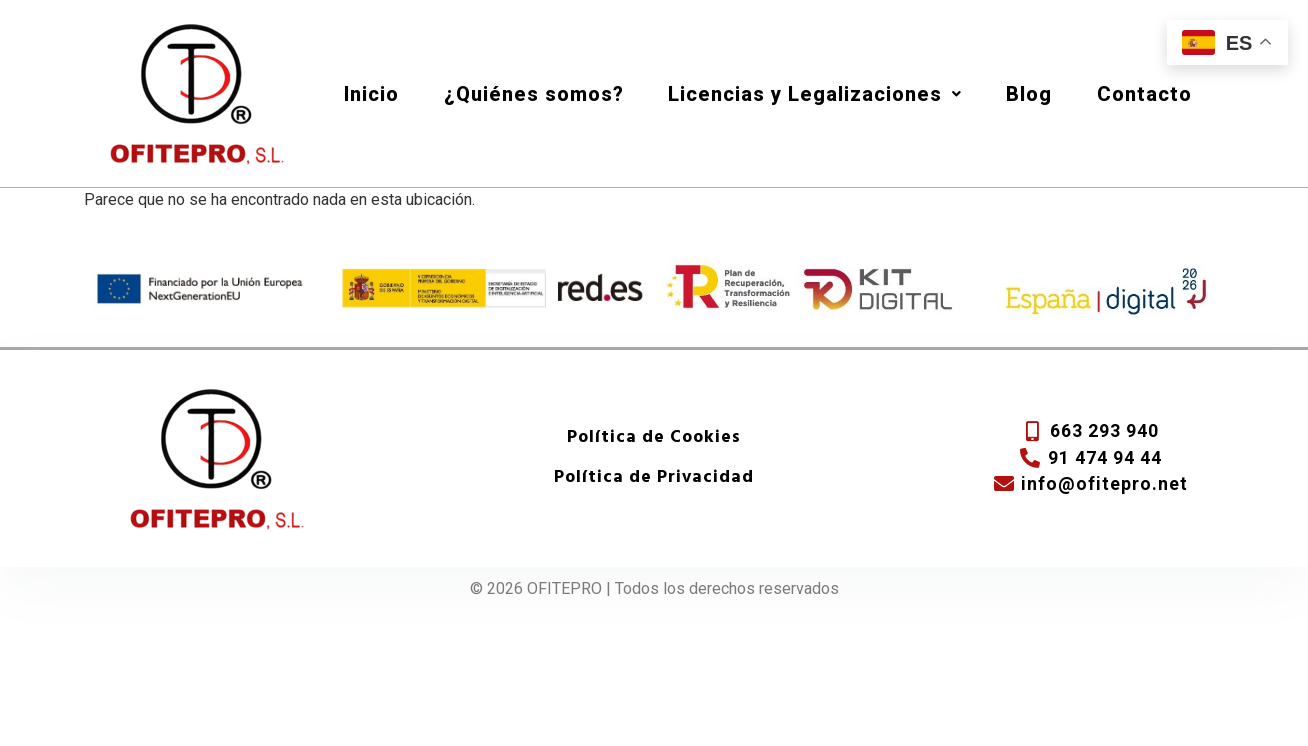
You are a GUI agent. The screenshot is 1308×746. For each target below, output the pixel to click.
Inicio (371, 94)
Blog (1029, 94)
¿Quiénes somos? (534, 94)
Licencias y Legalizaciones (815, 94)
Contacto (1144, 94)
